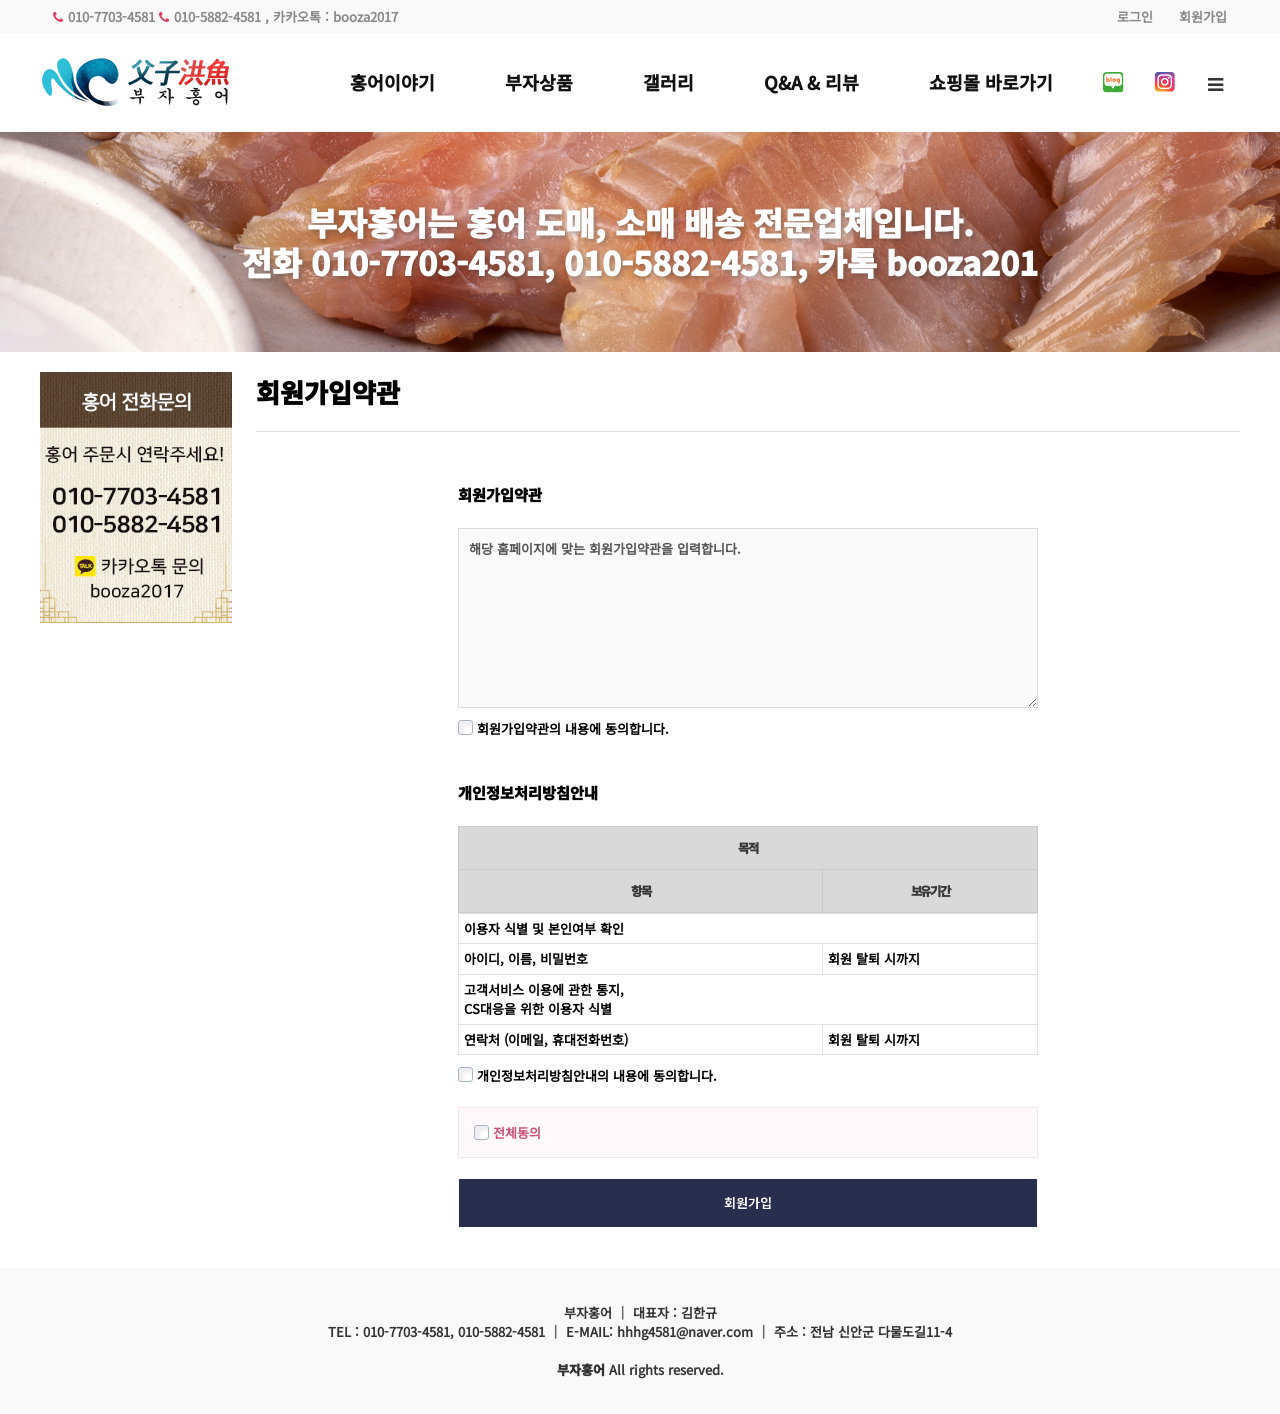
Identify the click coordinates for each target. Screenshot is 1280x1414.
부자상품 (539, 82)
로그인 (1135, 16)
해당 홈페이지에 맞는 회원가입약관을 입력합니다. (748, 618)
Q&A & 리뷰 (811, 82)
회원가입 (1203, 16)
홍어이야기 (392, 82)
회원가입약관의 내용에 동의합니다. (563, 728)
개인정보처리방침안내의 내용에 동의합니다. (587, 1075)
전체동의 (507, 1132)
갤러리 (668, 82)
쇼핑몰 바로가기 (991, 82)
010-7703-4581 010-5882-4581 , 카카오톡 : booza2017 (225, 16)
